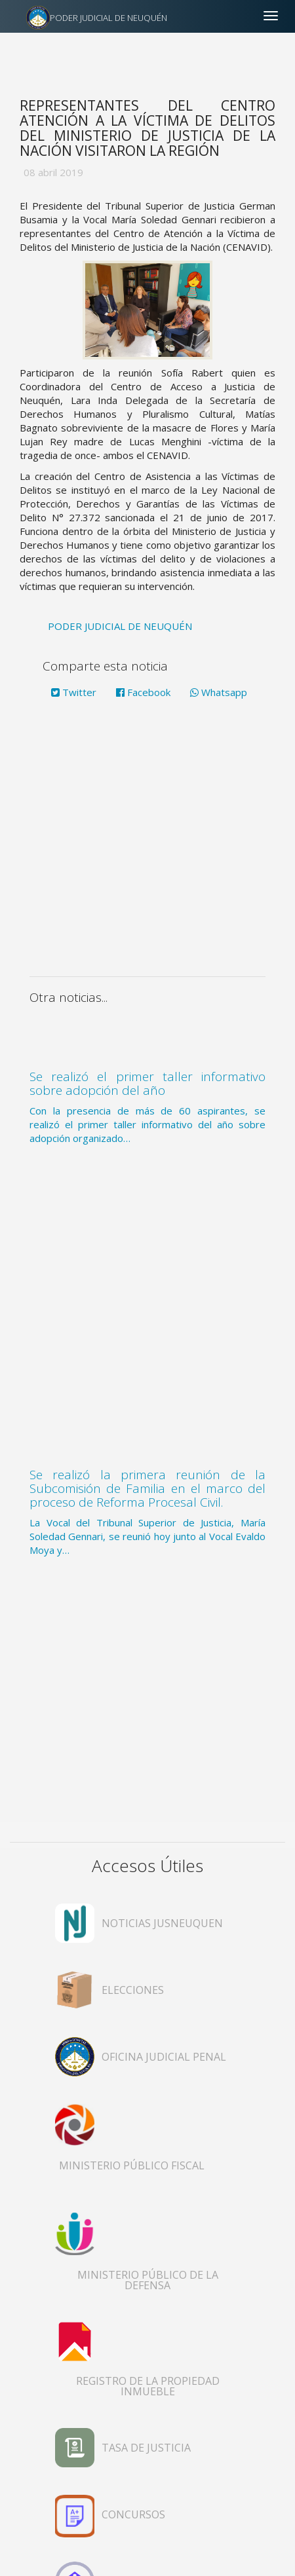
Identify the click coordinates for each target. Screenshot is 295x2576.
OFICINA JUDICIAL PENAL (164, 2057)
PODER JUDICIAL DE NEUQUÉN (108, 18)
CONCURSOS (133, 2514)
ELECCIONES (133, 1990)
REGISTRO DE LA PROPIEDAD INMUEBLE (148, 2386)
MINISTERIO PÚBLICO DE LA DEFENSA (147, 2280)
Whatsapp (218, 692)
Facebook (143, 692)
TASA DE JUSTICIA (146, 2447)
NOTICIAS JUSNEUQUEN (162, 1923)
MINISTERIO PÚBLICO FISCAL (132, 2165)
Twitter (73, 692)
